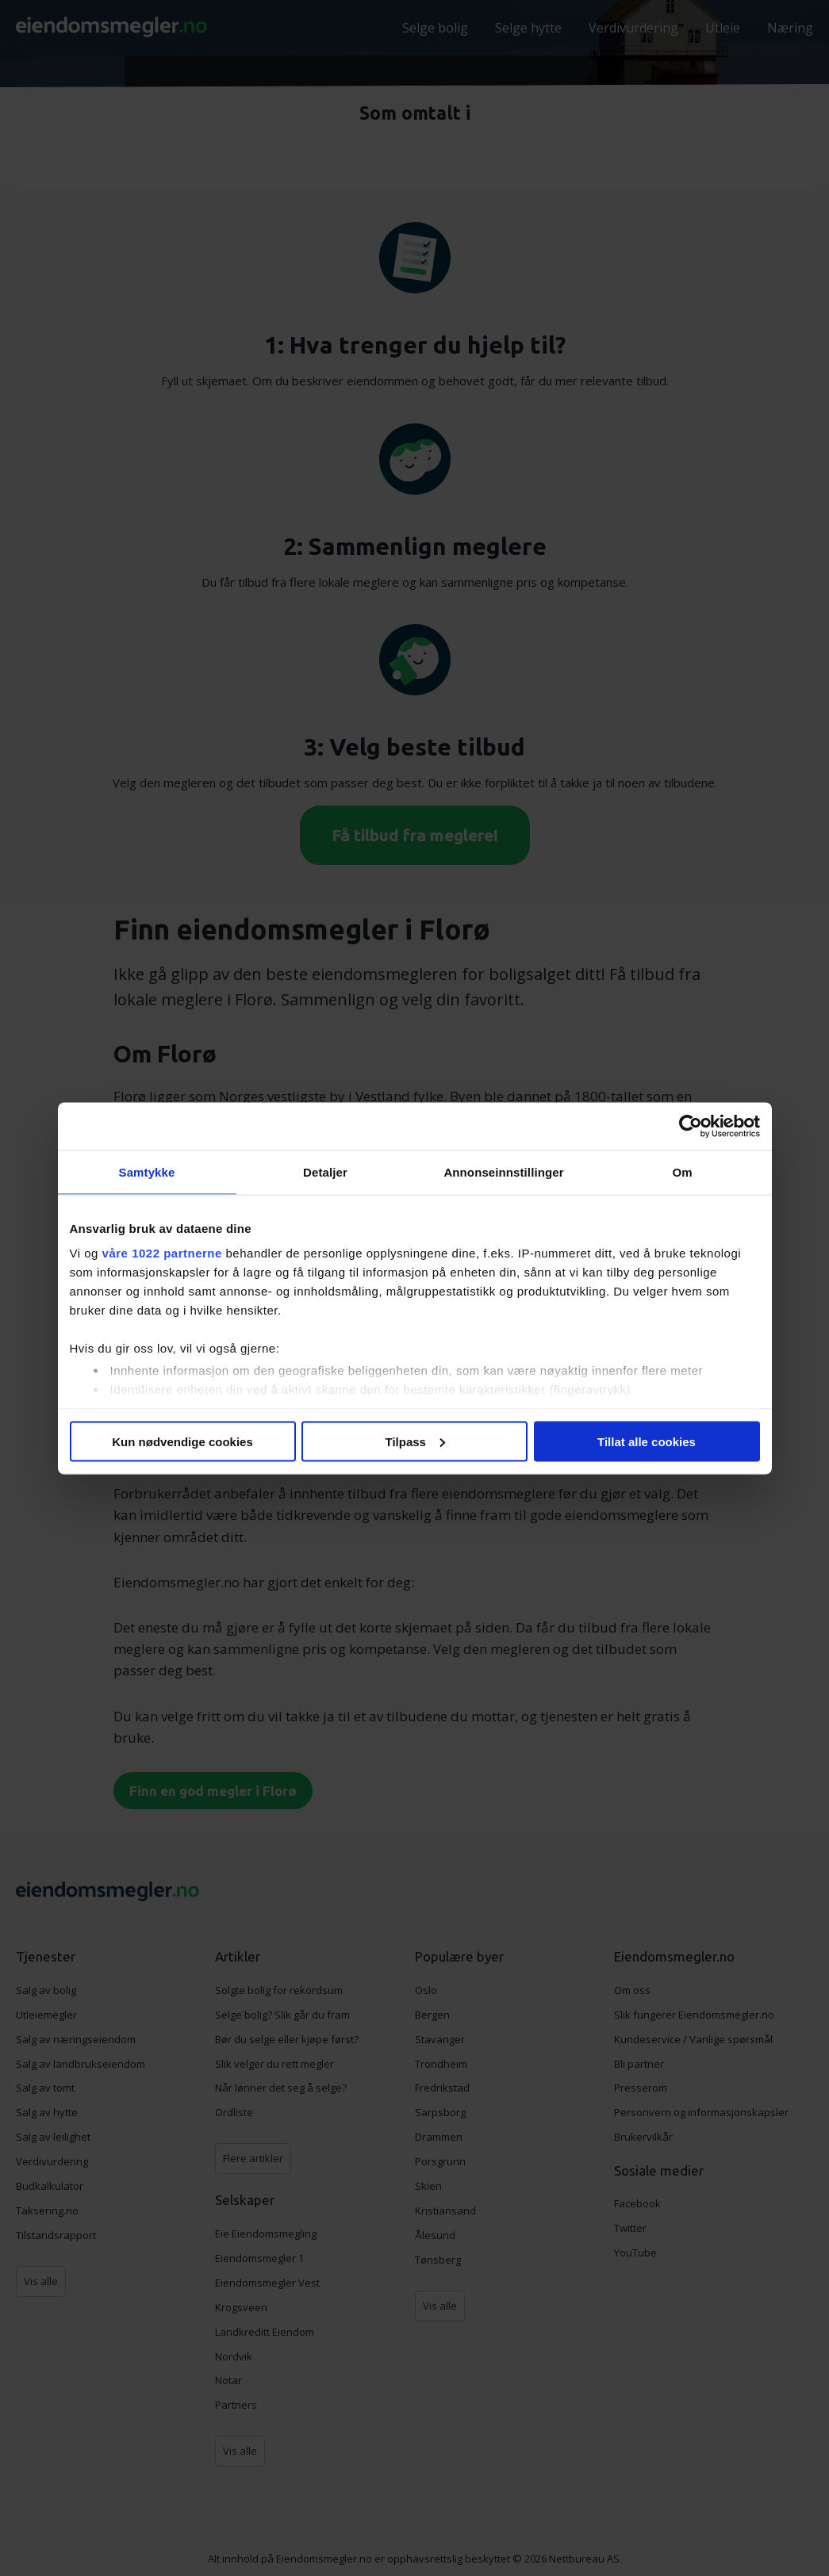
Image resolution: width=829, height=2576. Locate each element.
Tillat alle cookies (646, 1441)
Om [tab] (682, 1171)
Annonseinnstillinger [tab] (503, 1171)
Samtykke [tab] (147, 1171)
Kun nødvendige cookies (182, 1441)
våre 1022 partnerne (162, 1253)
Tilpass (415, 1441)
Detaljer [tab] (325, 1171)
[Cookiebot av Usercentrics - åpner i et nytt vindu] (690, 1126)
